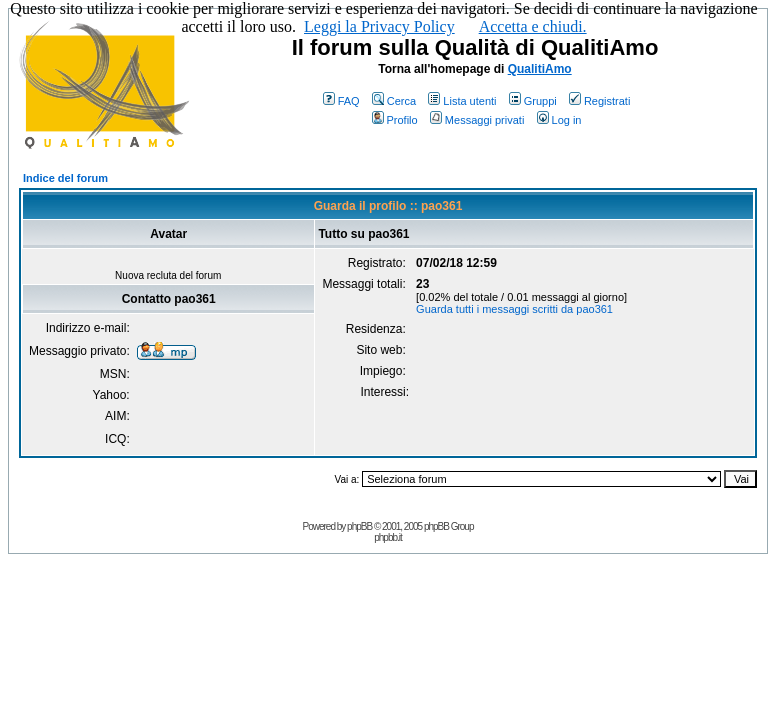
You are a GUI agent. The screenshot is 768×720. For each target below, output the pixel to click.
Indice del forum (65, 178)
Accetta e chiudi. (533, 26)
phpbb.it (388, 537)
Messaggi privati (477, 120)
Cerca (394, 101)
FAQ (341, 101)
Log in (559, 120)
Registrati (599, 101)
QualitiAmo (540, 69)
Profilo (395, 120)
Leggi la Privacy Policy (379, 26)
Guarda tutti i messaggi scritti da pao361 (514, 309)
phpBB (359, 526)
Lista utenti (462, 101)
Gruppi (533, 101)
